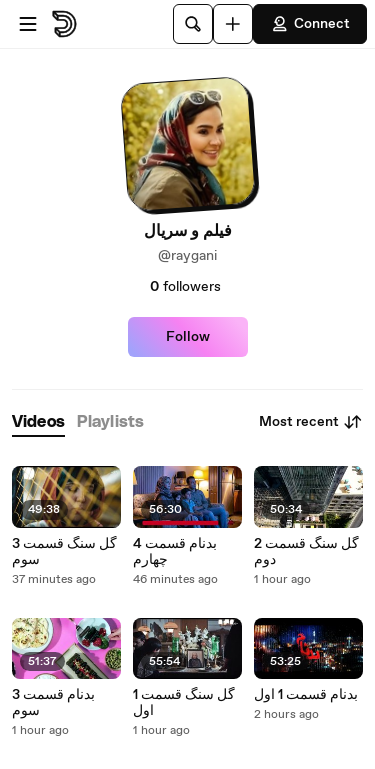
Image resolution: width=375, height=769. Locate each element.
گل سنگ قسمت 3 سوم (64, 552)
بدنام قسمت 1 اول (306, 695)
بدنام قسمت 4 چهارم (175, 552)
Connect (310, 24)
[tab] (38, 422)
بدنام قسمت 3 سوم (53, 703)
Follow (188, 337)
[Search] (193, 24)
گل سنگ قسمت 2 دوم (306, 552)
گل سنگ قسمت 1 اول (184, 703)
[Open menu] (28, 24)
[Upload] (233, 24)
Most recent (311, 422)
